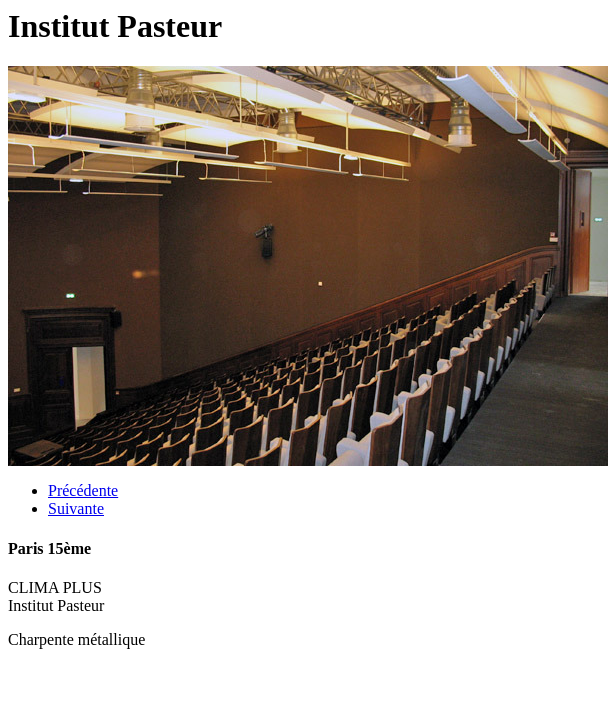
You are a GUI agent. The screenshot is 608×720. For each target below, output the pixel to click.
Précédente (83, 490)
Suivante (76, 508)
